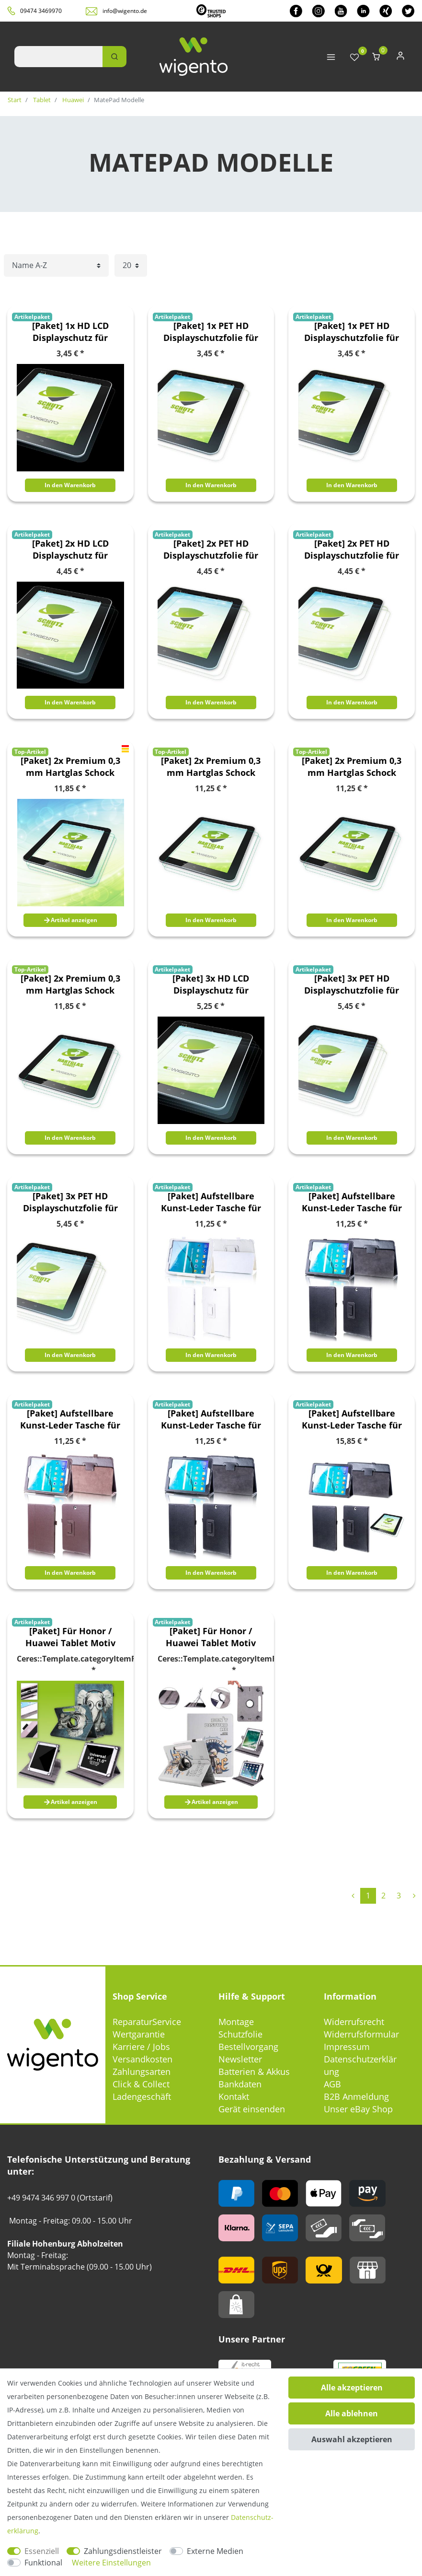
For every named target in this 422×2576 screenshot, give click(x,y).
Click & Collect (141, 2084)
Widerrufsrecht (354, 2021)
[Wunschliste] (354, 58)
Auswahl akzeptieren (351, 2439)
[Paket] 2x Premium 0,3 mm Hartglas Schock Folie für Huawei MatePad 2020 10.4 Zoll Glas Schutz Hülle (70, 767)
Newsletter (240, 2059)
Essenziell (41, 2551)
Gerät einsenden (251, 2109)
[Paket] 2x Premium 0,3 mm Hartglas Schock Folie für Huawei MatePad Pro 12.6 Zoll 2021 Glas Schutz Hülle (351, 767)
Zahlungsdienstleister (123, 2551)
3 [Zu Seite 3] (399, 1895)
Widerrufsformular (361, 2034)
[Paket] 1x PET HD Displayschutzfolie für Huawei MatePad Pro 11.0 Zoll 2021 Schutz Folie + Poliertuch (210, 332)
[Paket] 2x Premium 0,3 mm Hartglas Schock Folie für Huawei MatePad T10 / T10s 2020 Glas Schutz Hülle (70, 984)
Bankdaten (240, 2084)
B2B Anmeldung (356, 2096)
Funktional (43, 2562)
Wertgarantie (139, 2034)
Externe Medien (215, 2551)
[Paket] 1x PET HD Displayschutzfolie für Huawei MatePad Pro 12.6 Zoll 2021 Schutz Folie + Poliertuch (351, 332)
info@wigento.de (125, 11)
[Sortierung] (56, 265)
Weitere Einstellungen (111, 2562)
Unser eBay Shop (358, 2109)
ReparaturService (147, 2021)
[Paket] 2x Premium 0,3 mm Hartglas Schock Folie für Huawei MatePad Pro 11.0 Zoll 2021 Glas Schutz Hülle (211, 767)
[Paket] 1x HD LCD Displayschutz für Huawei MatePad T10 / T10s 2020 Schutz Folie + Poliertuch (70, 332)
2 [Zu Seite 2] (383, 1895)
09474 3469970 (41, 11)
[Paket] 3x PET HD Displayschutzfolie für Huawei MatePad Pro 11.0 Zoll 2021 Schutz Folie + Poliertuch (351, 984)
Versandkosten (142, 2059)
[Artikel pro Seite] (130, 265)
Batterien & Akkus (254, 2071)
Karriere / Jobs (141, 2046)
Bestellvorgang (248, 2046)
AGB (332, 2084)
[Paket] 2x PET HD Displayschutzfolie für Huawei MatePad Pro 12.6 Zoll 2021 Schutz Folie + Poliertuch (351, 550)
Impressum (347, 2046)
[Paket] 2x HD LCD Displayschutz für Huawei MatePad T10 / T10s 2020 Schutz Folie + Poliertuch (70, 550)
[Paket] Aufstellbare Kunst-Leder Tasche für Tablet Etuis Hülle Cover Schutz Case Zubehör (211, 1202)
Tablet (41, 99)
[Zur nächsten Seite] (414, 1896)
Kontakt (233, 2096)
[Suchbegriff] (58, 56)
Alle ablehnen (351, 2413)
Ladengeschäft (142, 2096)
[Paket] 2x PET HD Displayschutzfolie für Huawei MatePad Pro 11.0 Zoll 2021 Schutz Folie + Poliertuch (210, 550)
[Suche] (114, 56)
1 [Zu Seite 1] (368, 1895)
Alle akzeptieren (352, 2387)
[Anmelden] (400, 57)
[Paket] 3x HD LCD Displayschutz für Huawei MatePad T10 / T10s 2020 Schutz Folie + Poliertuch (211, 984)
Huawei (72, 99)
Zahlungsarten (142, 2071)
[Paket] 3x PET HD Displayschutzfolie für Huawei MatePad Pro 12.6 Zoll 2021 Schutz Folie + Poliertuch (70, 1202)
